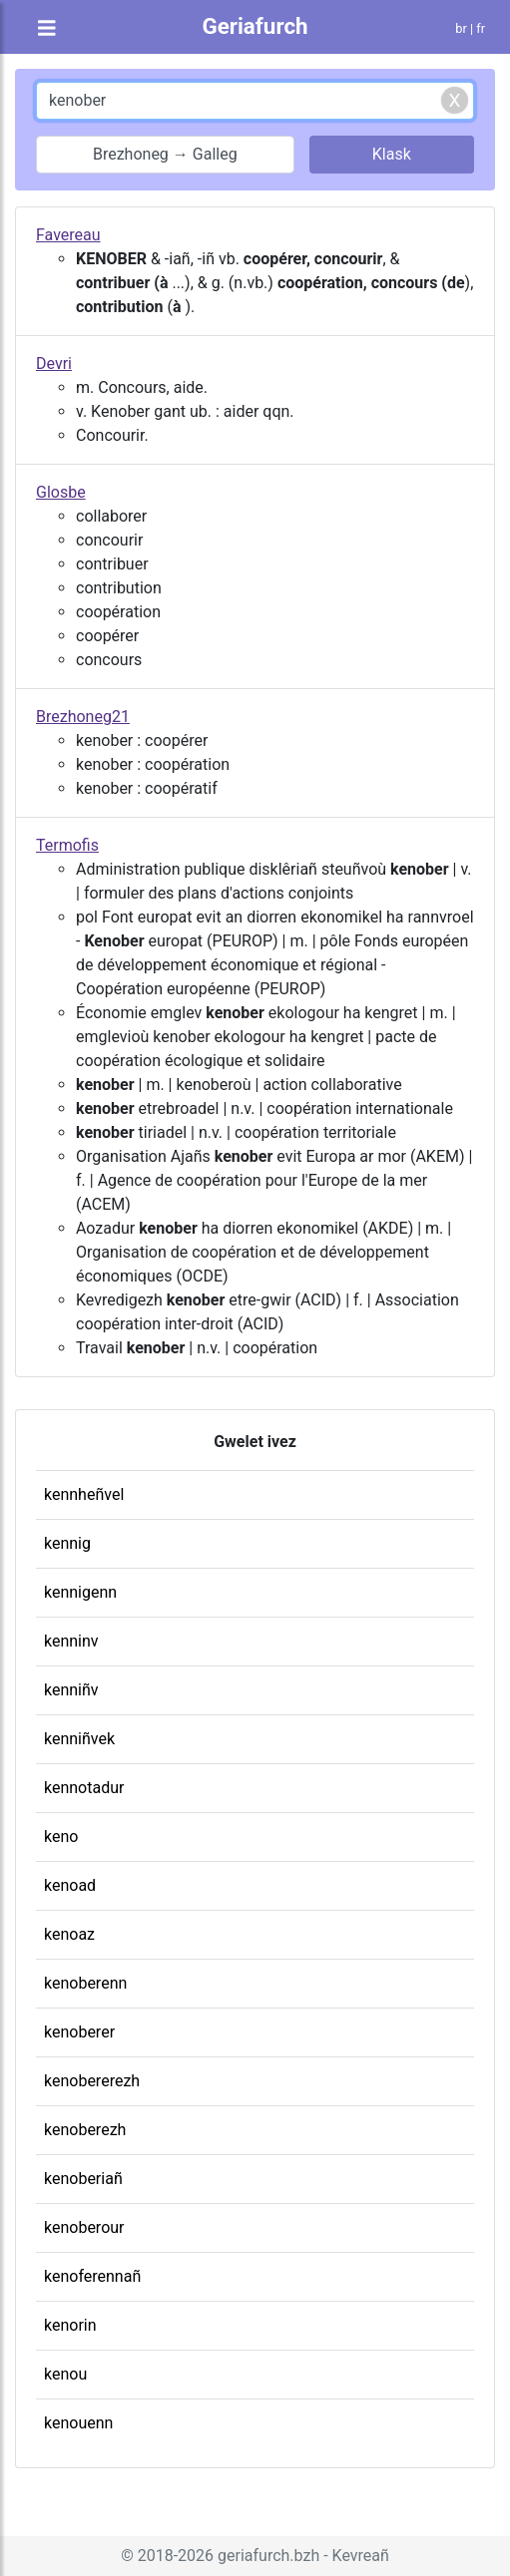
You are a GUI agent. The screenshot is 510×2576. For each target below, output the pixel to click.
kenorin (70, 2325)
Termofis (67, 845)
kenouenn (78, 2422)
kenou (65, 2374)
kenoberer (79, 2032)
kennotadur (84, 1787)
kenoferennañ (92, 2276)
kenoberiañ (83, 2178)
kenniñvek (79, 1738)
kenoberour (84, 2227)
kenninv (71, 1641)
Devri (54, 363)
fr (480, 28)
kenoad (70, 1885)
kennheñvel (84, 1494)
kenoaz (69, 1934)
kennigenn (80, 1592)
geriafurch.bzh (268, 2555)
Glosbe (61, 492)
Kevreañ (360, 2555)
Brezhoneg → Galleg (165, 154)
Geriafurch (254, 26)
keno (61, 1836)
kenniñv (71, 1689)
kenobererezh (92, 2080)
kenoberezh (85, 2129)
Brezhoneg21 (83, 716)
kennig (67, 1543)
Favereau (68, 234)
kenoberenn (85, 1983)
